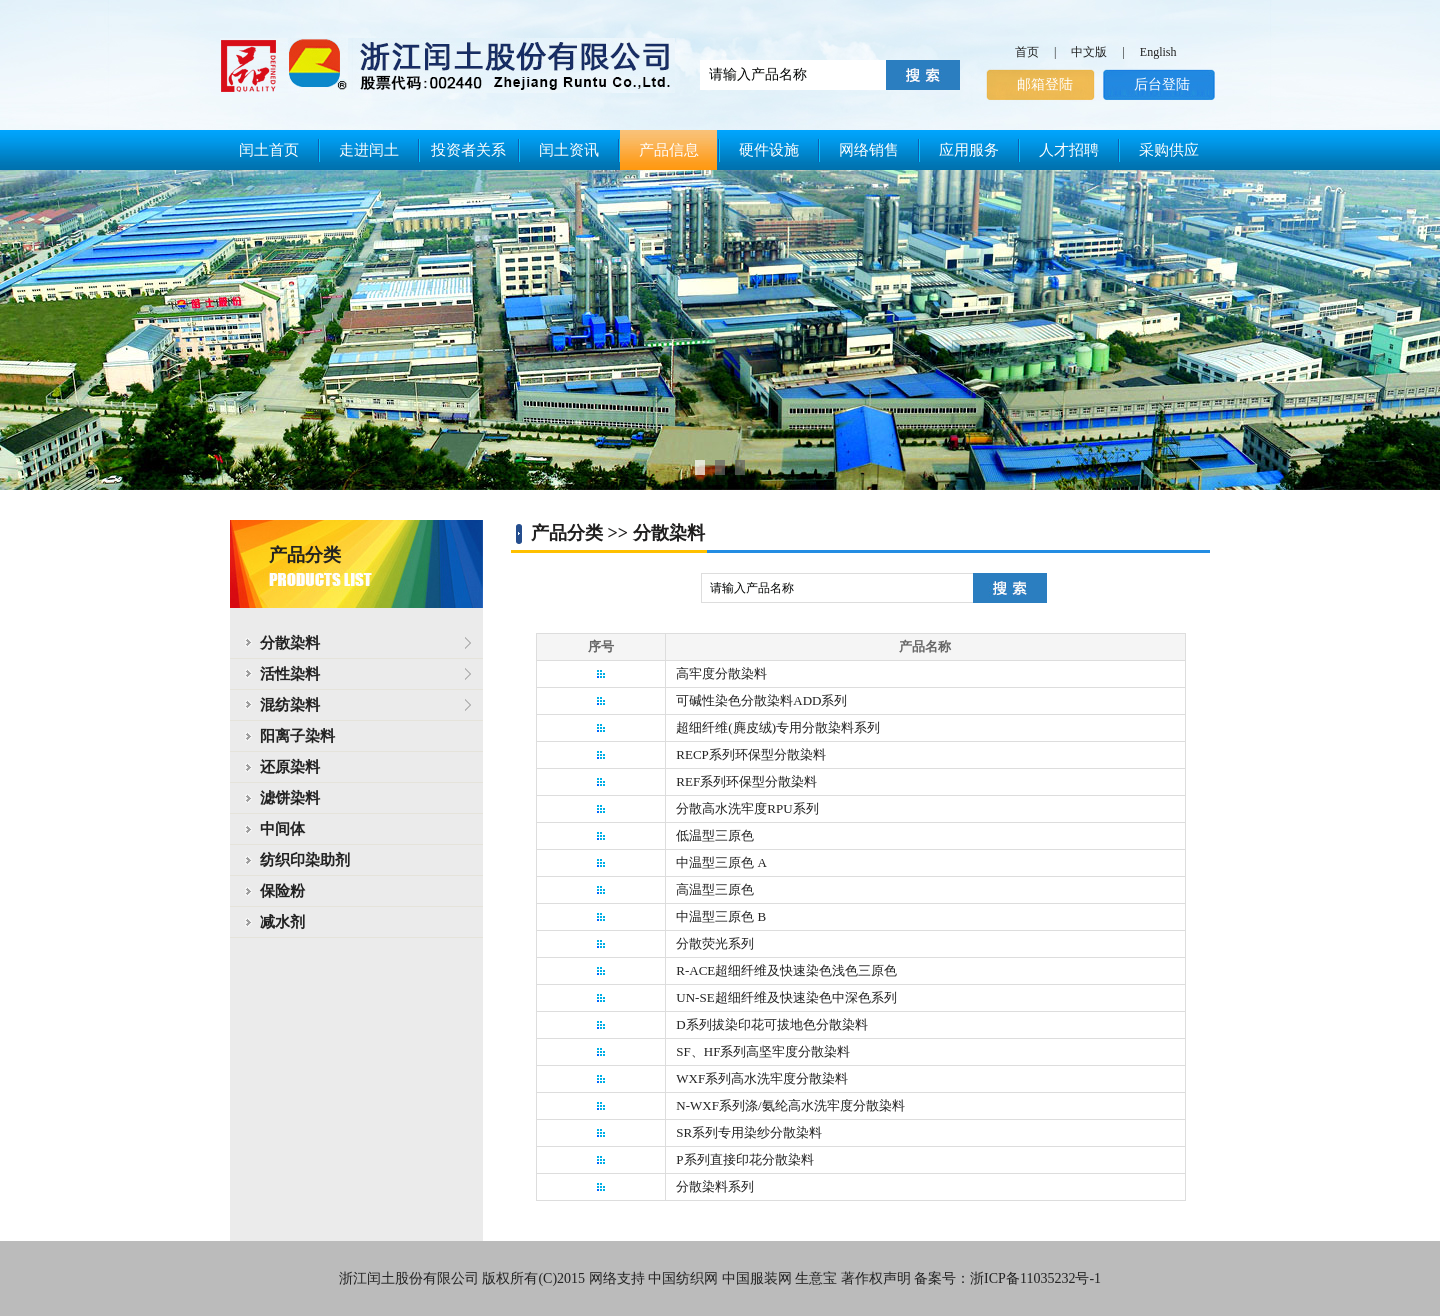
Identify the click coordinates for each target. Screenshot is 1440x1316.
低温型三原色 (715, 835)
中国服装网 (757, 1278)
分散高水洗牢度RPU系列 (747, 808)
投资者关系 (468, 150)
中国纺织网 (683, 1278)
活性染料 (282, 674)
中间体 (282, 829)
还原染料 (290, 767)
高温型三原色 (715, 889)
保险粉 (282, 891)
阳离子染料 (297, 736)
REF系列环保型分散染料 (746, 781)
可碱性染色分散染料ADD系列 (761, 700)
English (1158, 52)
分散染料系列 (715, 1186)
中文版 (1089, 52)
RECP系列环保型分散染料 (751, 754)
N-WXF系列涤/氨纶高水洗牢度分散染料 (790, 1105)
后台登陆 (1162, 84)
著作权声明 (876, 1278)
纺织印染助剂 (305, 860)
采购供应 (1169, 150)
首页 (1027, 52)
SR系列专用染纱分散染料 (749, 1132)
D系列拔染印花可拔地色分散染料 (771, 1024)
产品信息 (669, 150)
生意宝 (816, 1278)
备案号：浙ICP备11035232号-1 (1007, 1278)
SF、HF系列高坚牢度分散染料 (763, 1051)
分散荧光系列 (715, 943)
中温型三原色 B (721, 916)
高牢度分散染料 (721, 673)
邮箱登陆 (1045, 84)
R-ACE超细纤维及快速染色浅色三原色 (786, 970)
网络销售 (869, 150)
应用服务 (969, 150)
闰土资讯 (569, 150)
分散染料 (282, 643)
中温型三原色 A (721, 862)
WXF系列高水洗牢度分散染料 (762, 1078)
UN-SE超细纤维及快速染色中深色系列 (786, 997)
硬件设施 (769, 150)
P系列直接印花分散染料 (744, 1159)
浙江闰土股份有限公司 (409, 1278)
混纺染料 (282, 705)
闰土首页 (269, 150)
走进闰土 (369, 150)
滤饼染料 (290, 798)
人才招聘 (1069, 150)
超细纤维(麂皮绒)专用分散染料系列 (778, 727)
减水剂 (282, 922)
